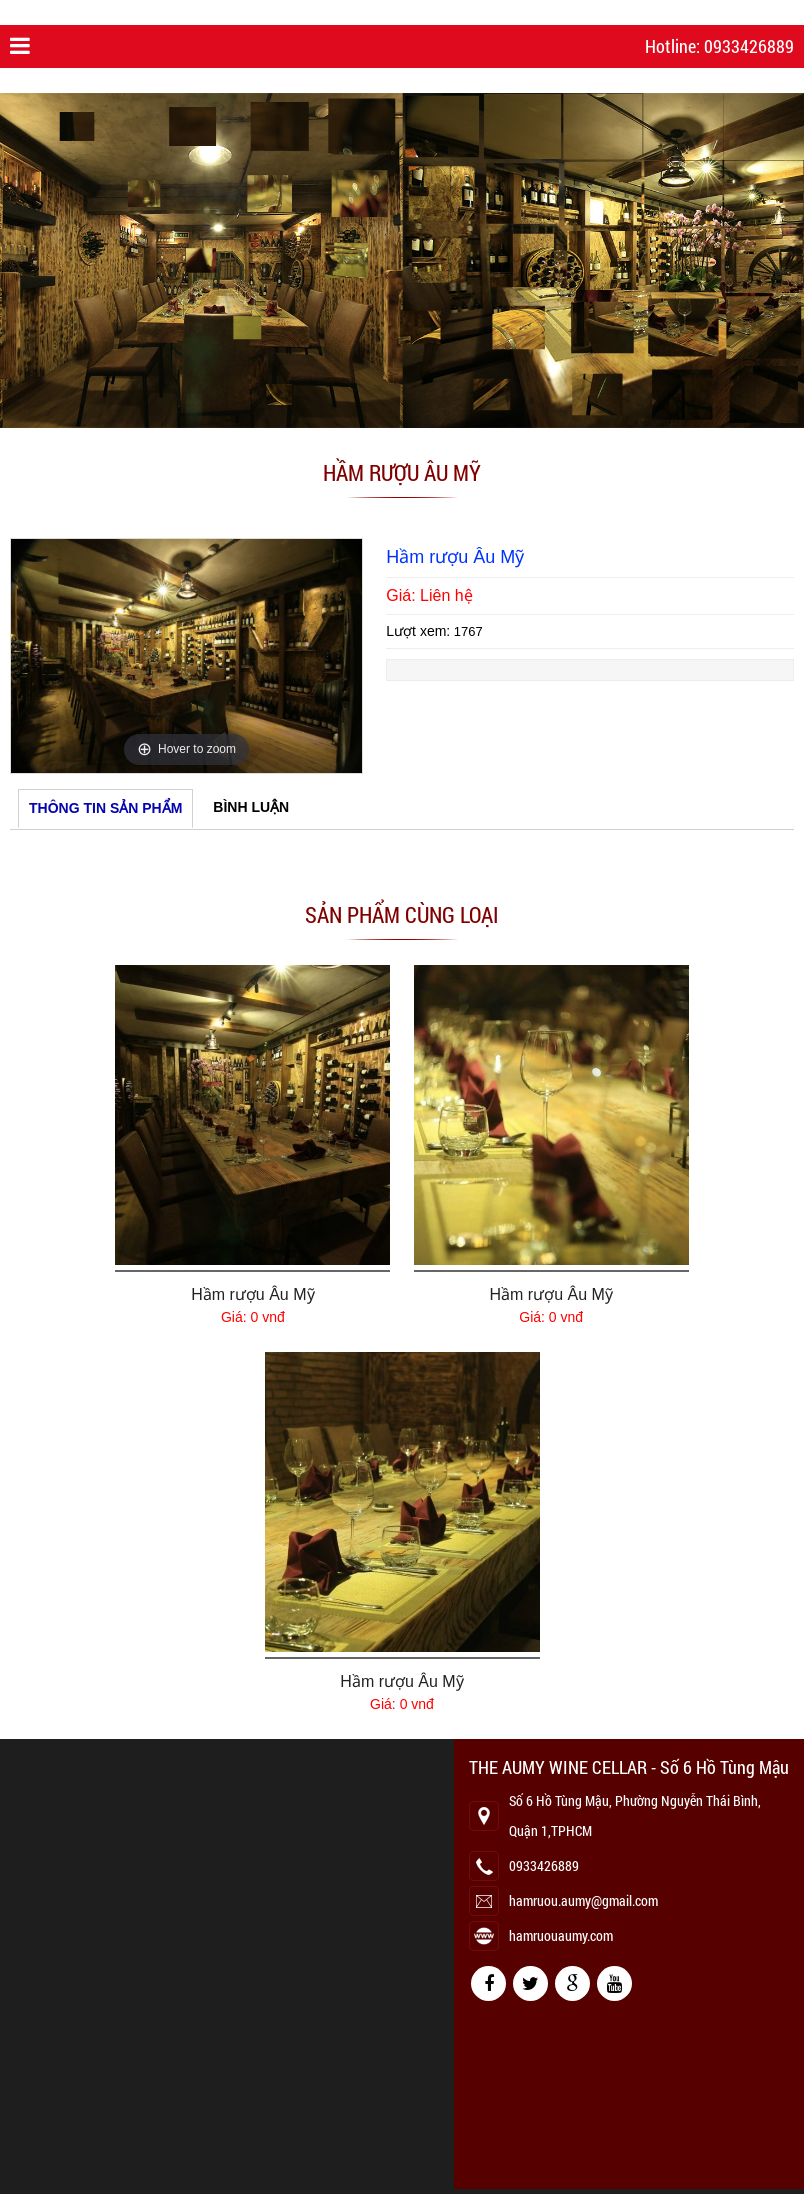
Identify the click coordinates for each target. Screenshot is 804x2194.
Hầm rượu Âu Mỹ (252, 1294)
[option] (186, 656)
